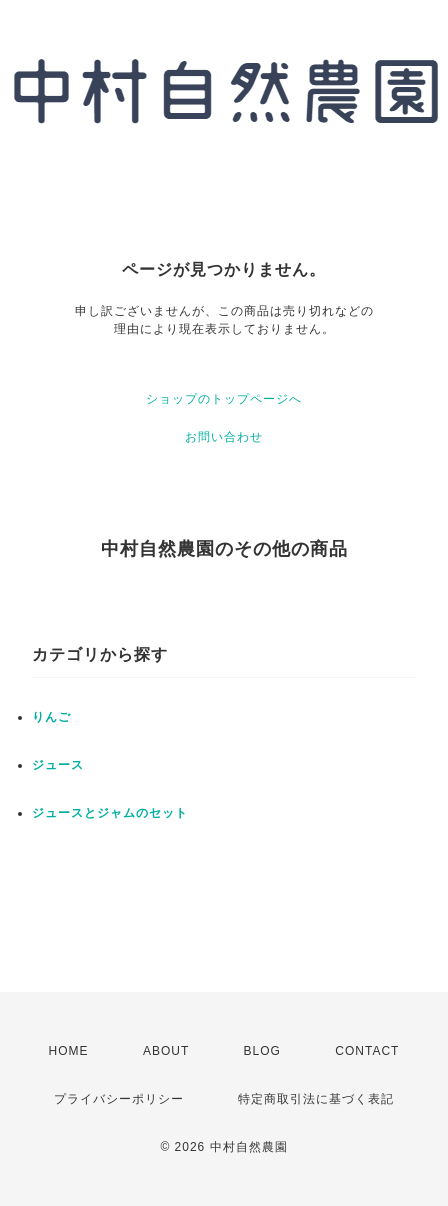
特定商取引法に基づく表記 (316, 1099)
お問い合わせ (224, 437)
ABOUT (166, 1051)
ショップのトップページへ (224, 399)
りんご (51, 717)
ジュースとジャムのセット (110, 813)
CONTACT (367, 1051)
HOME (69, 1051)
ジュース (58, 765)
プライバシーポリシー (119, 1099)
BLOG (262, 1051)
